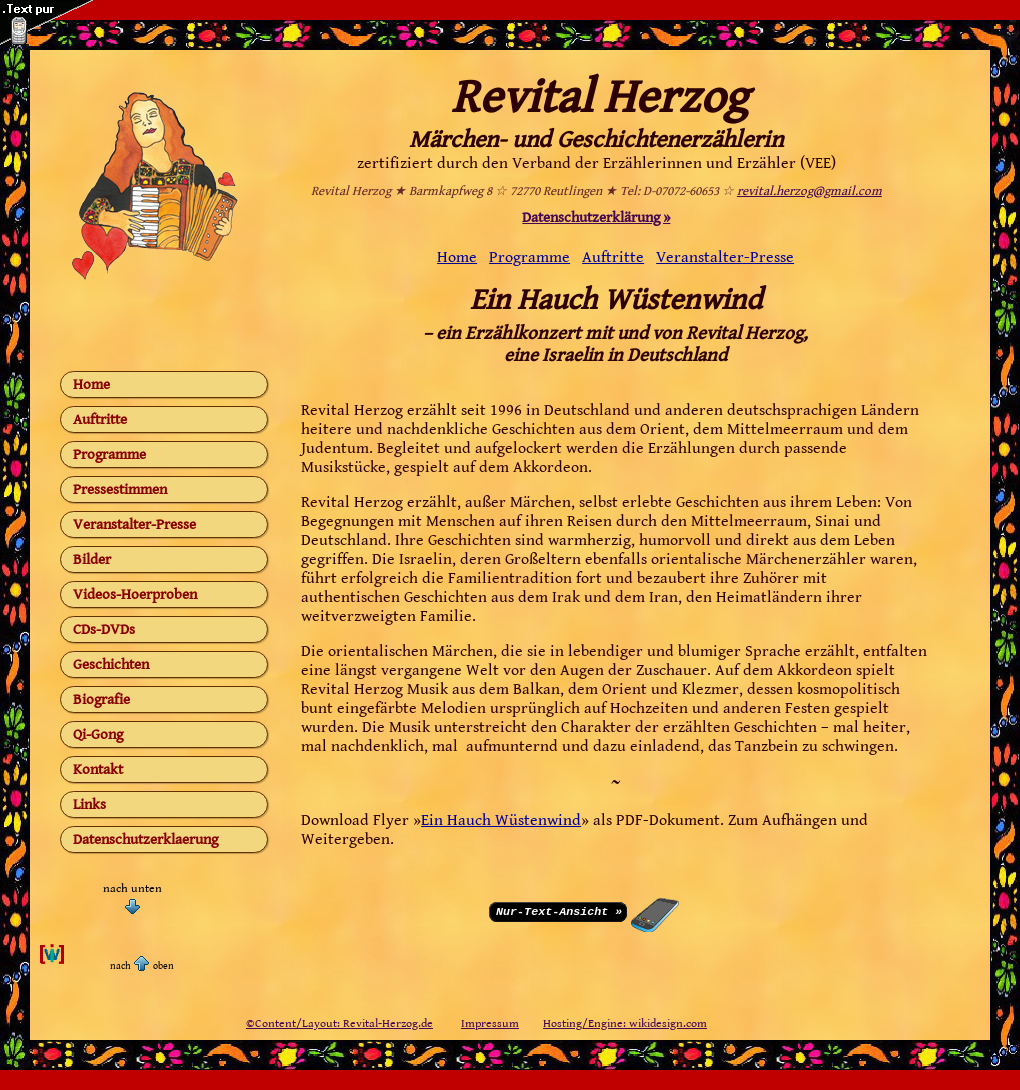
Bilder (92, 559)
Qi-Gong (98, 734)
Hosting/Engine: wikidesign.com (625, 1023)
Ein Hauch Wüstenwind (501, 820)
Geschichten (111, 664)
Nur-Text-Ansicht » (559, 910)
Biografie (101, 699)
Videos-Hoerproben (135, 594)
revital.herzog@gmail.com (809, 191)
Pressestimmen (120, 489)
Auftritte (100, 419)
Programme (109, 454)
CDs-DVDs (104, 629)
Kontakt (98, 769)
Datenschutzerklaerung (145, 839)
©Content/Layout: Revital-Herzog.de (339, 1023)
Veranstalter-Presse (134, 524)
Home (91, 384)
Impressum (490, 1023)
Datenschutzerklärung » (596, 217)
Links (89, 804)
